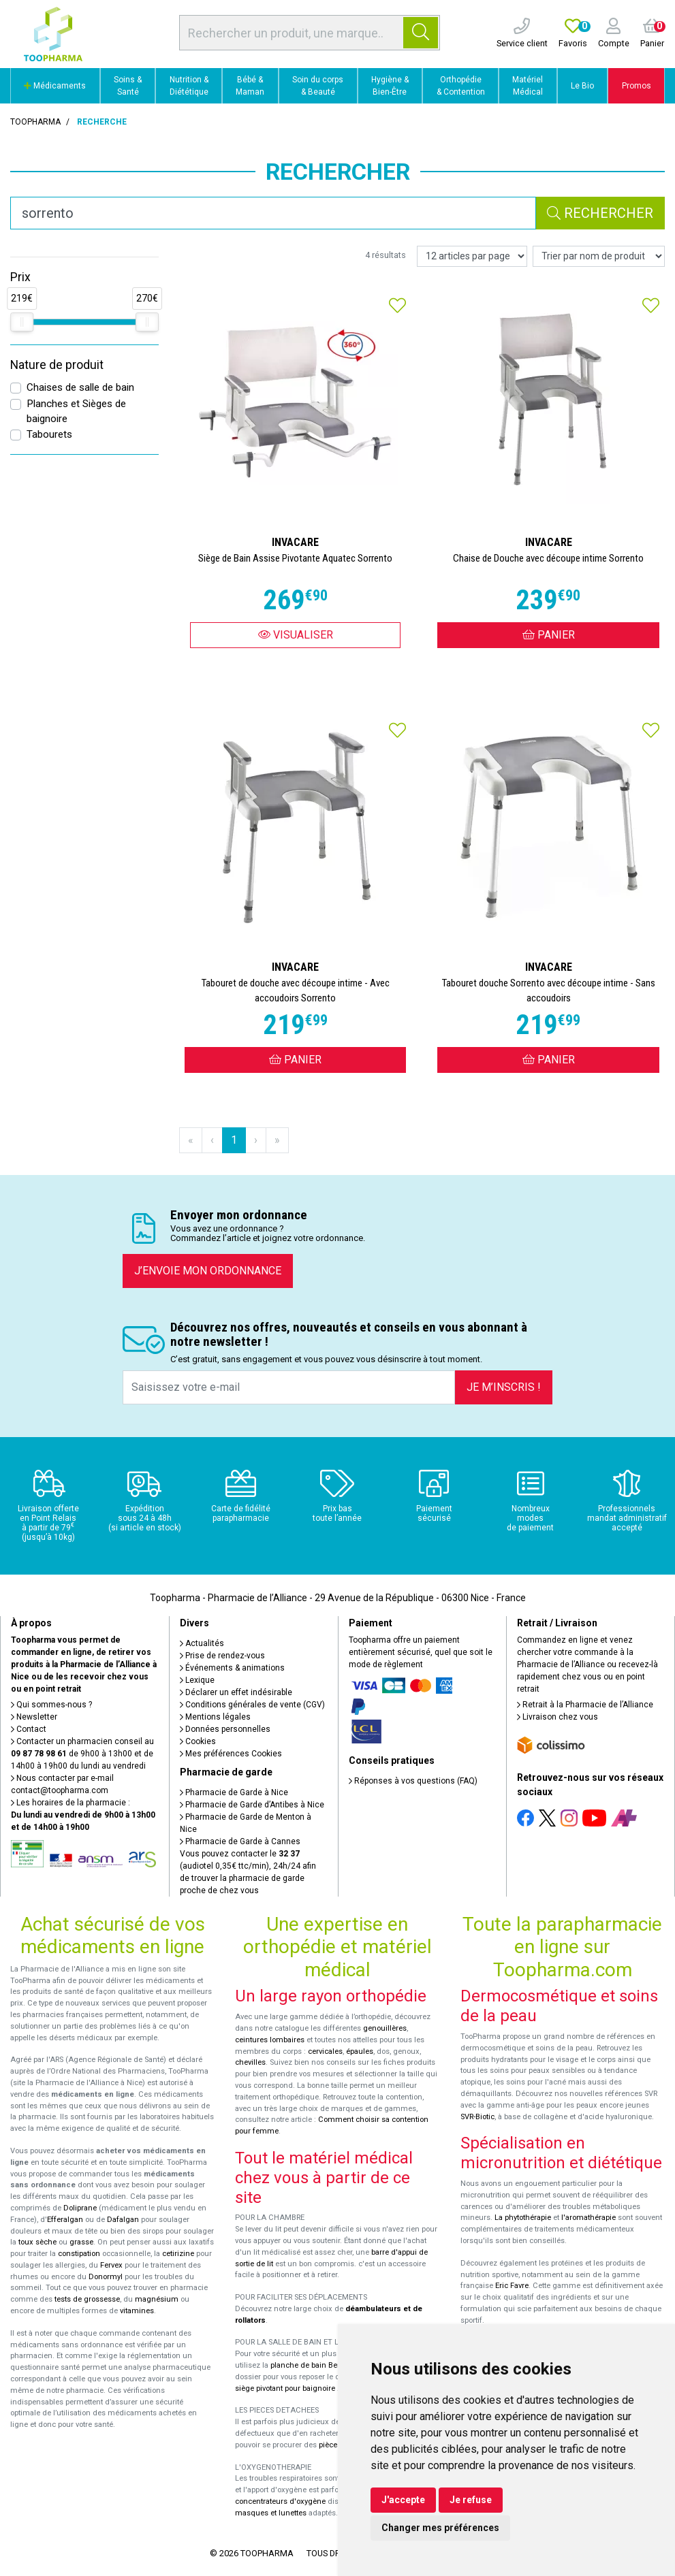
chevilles (250, 2062)
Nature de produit (57, 365)
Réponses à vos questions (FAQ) (413, 1781)
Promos (636, 86)
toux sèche (37, 2242)
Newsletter (34, 1717)
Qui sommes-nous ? (51, 1704)
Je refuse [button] (471, 2499)
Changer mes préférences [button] (440, 2527)
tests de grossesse (87, 2299)
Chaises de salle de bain (80, 387)
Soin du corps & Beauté (317, 86)
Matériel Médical (527, 86)
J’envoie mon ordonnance (207, 1270)
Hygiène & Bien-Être (390, 86)
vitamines (137, 2310)
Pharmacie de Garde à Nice (234, 1792)
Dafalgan (123, 2219)
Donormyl (106, 2276)
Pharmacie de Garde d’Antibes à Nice (252, 1804)
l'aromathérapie (588, 2217)
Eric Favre (512, 2285)
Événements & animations (232, 1668)
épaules (359, 2051)
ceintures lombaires (269, 2039)
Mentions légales (215, 1717)
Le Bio (582, 86)
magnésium (156, 2299)
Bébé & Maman (250, 86)
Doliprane (80, 2208)
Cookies (198, 1741)
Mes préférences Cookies (231, 1753)
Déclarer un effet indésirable (236, 1692)
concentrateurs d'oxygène (280, 2501)
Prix (20, 277)
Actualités (202, 1643)
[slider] (21, 322)
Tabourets (49, 434)
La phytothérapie (523, 2217)
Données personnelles (225, 1729)
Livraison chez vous (557, 1717)
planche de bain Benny (309, 2365)
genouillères (385, 2028)
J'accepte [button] (403, 2499)
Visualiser (295, 634)
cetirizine (178, 2253)
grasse (81, 2242)
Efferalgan (65, 2219)
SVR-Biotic (477, 2116)
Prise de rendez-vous (222, 1655)
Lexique (197, 1680)
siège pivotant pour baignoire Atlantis (299, 2388)
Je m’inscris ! (504, 1387)
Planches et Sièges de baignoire (76, 411)
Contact (28, 1729)
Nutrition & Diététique (189, 86)
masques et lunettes (271, 2513)
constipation (79, 2253)
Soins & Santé (128, 86)
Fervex (111, 2265)
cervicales (325, 2051)
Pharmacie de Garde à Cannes (240, 1841)
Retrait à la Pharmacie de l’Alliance (585, 1704)
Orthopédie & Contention (461, 86)
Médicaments (55, 86)
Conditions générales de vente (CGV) (252, 1704)
